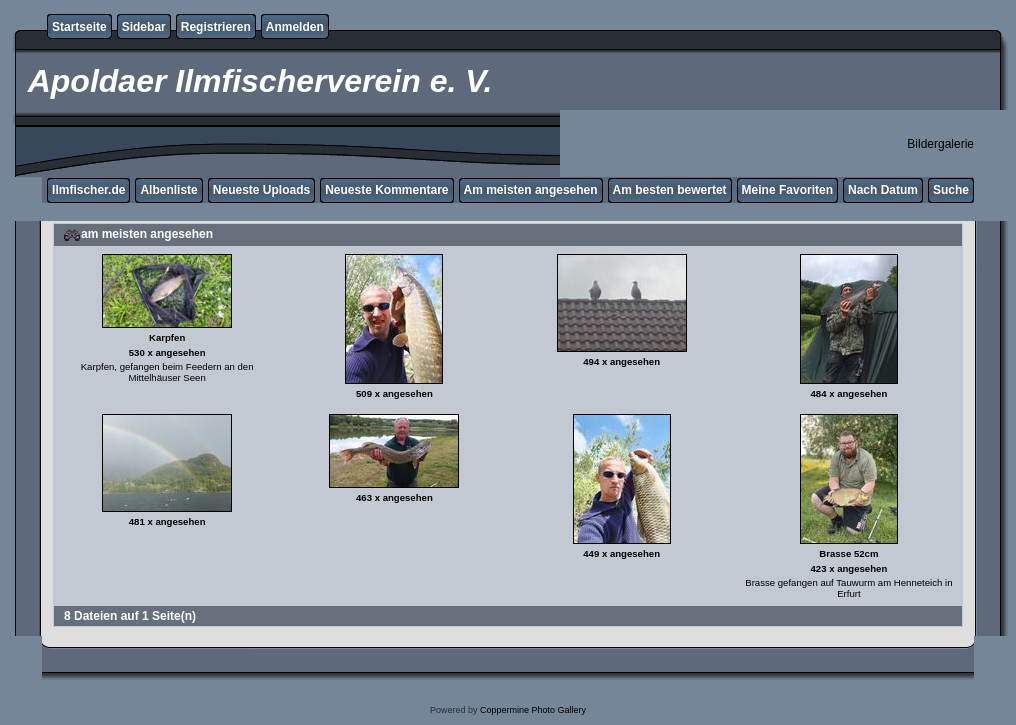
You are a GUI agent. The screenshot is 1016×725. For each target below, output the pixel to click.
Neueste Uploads (261, 190)
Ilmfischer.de (88, 190)
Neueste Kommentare (386, 190)
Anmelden (295, 27)
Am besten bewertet (670, 190)
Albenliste (168, 190)
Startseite (79, 27)
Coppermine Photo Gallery (533, 710)
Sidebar (144, 27)
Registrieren (216, 27)
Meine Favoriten (787, 190)
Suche (951, 190)
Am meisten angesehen (531, 190)
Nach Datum (883, 190)
